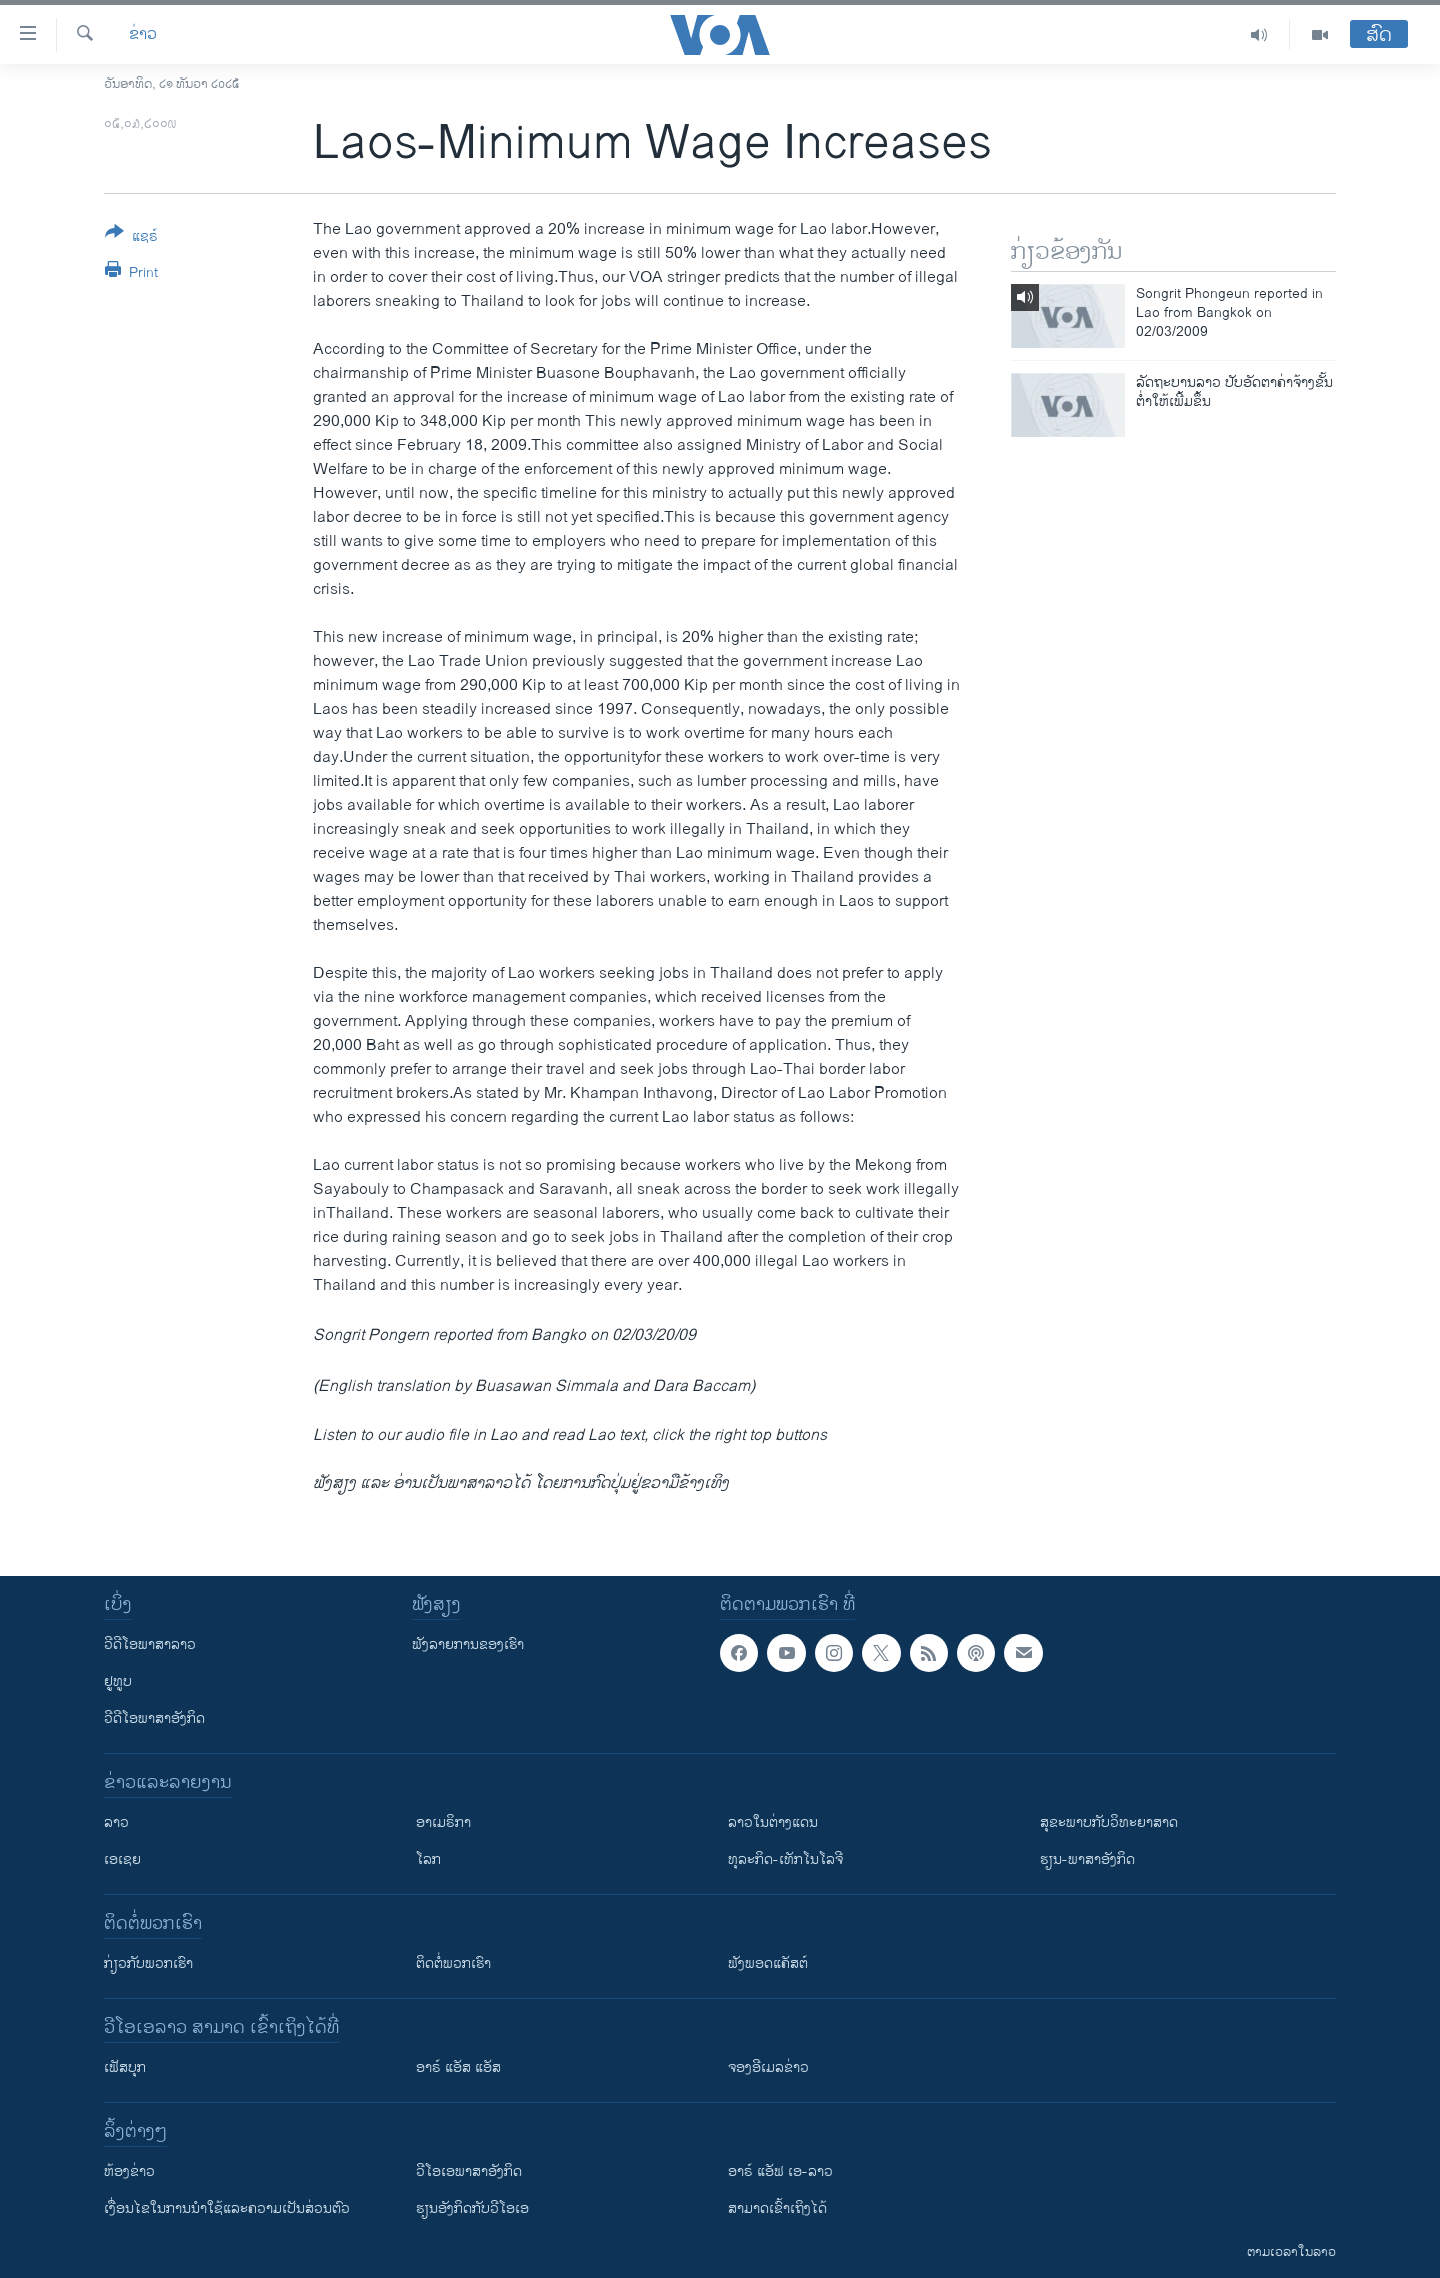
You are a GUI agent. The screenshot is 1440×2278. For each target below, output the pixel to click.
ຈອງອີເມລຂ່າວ (768, 2067)
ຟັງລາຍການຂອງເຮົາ (468, 1644)
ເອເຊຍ (122, 1859)
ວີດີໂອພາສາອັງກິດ (154, 1718)
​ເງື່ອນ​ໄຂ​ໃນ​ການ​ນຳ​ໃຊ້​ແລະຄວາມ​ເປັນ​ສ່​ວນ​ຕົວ (227, 2208)
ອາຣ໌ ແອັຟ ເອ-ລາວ (780, 2171)
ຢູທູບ (118, 1681)
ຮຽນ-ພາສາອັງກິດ (1087, 1859)
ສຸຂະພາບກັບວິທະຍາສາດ (1109, 1822)
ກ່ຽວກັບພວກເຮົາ (148, 1963)
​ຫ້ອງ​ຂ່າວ (129, 2171)
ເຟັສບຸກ (125, 2067)
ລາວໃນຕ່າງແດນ (773, 1822)
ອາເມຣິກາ (443, 1822)
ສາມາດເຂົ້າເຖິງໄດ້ (777, 2208)
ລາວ (116, 1822)
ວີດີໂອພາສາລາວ (150, 1644)
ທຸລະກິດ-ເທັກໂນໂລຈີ (785, 1859)
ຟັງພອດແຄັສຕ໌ (768, 1963)
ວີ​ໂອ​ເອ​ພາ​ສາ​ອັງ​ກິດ (469, 2171)
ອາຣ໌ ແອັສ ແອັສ (458, 2067)
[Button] (131, 238)
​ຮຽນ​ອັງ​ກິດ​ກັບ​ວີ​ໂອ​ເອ (472, 2208)
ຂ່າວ (143, 35)
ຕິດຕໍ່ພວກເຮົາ (453, 1963)
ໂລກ (428, 1859)
